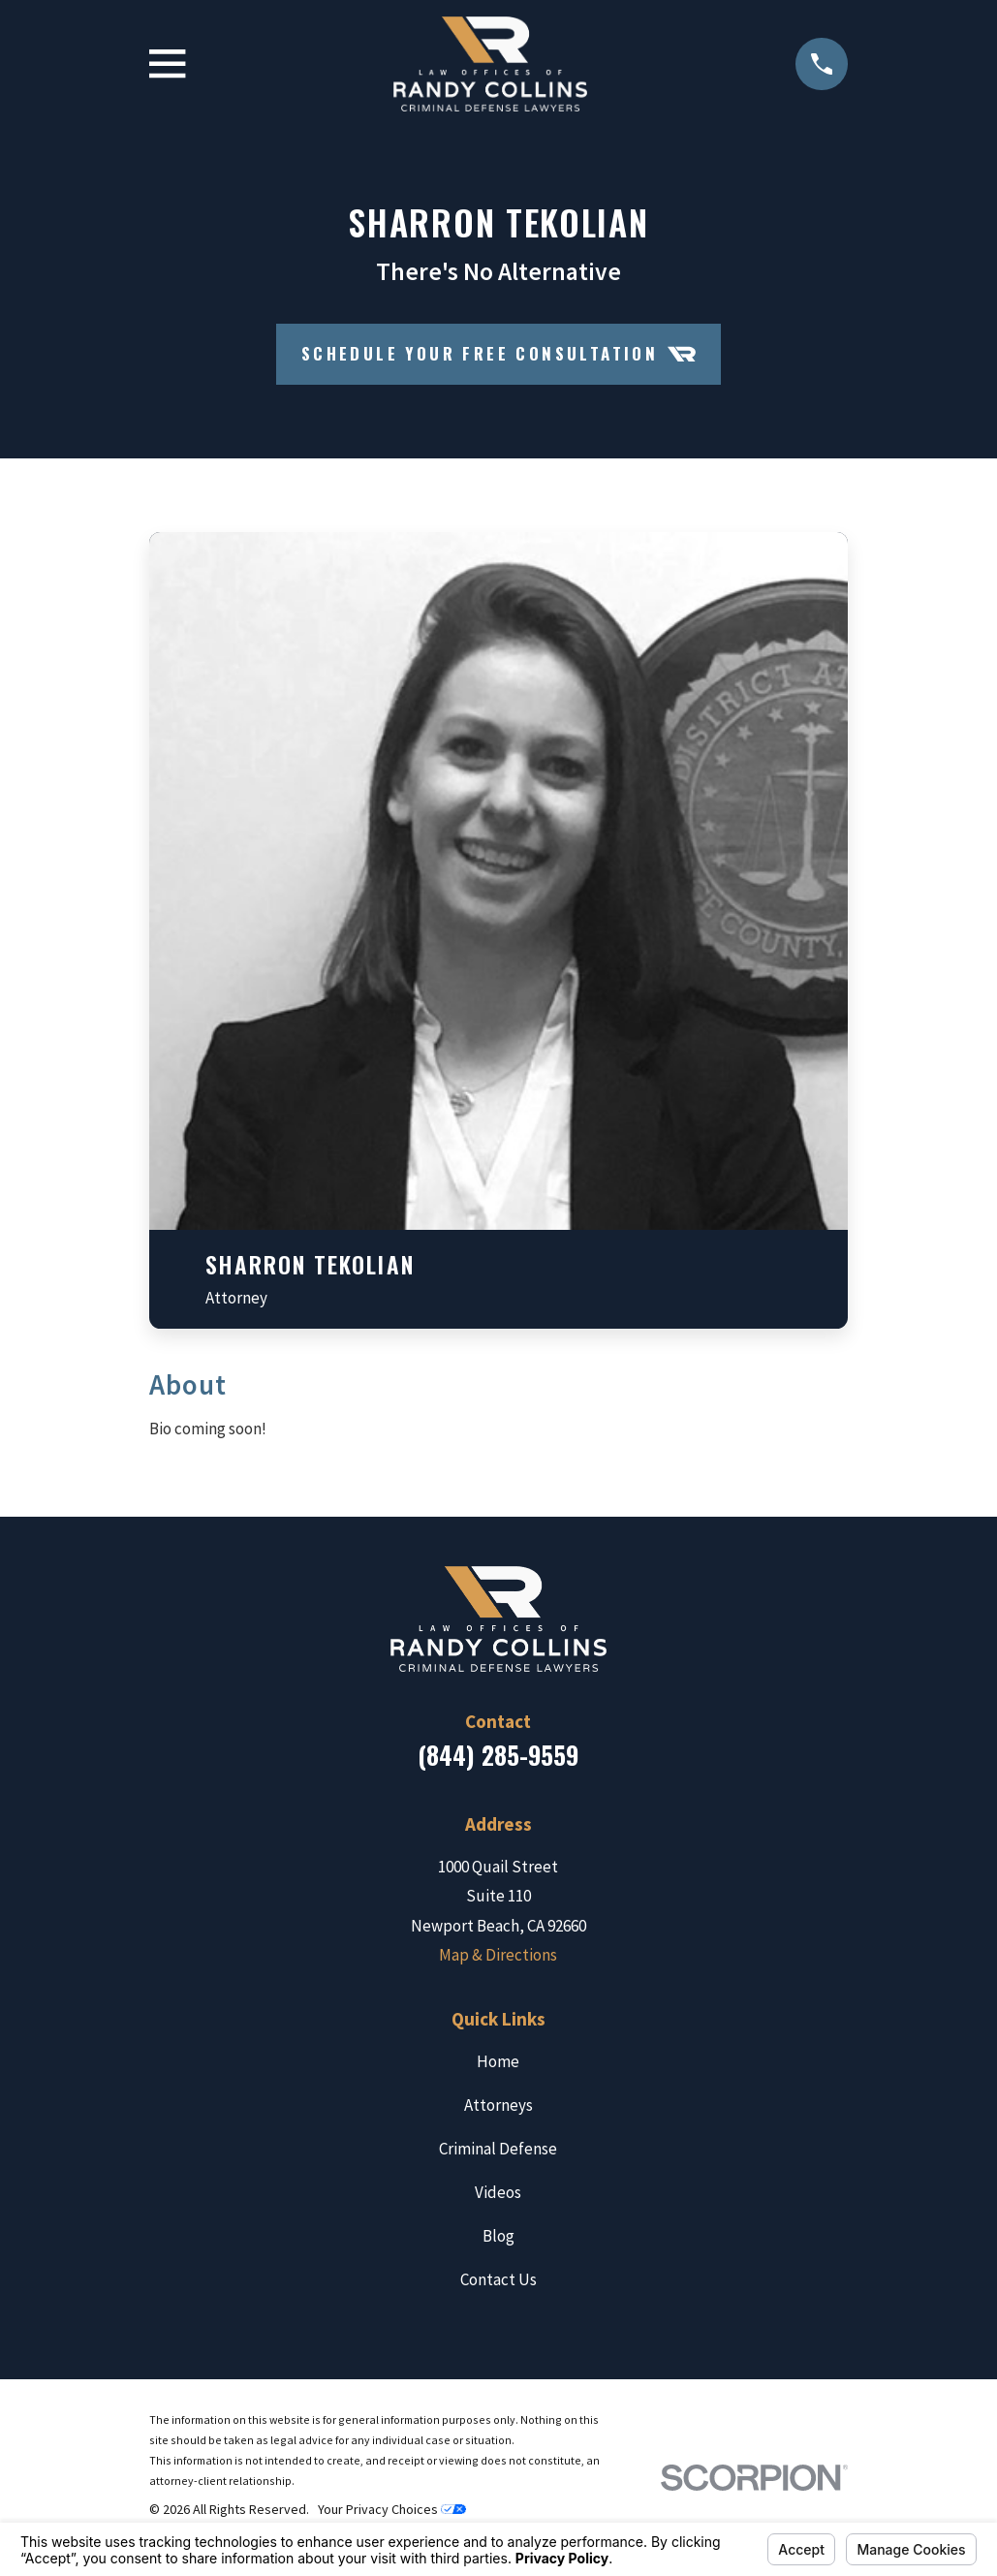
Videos (498, 2192)
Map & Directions (498, 1954)
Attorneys (498, 2105)
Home (498, 2061)
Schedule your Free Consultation (499, 354)
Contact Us (498, 2279)
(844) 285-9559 (498, 1755)
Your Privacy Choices (392, 2509)
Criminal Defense (498, 2148)
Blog (498, 2235)
